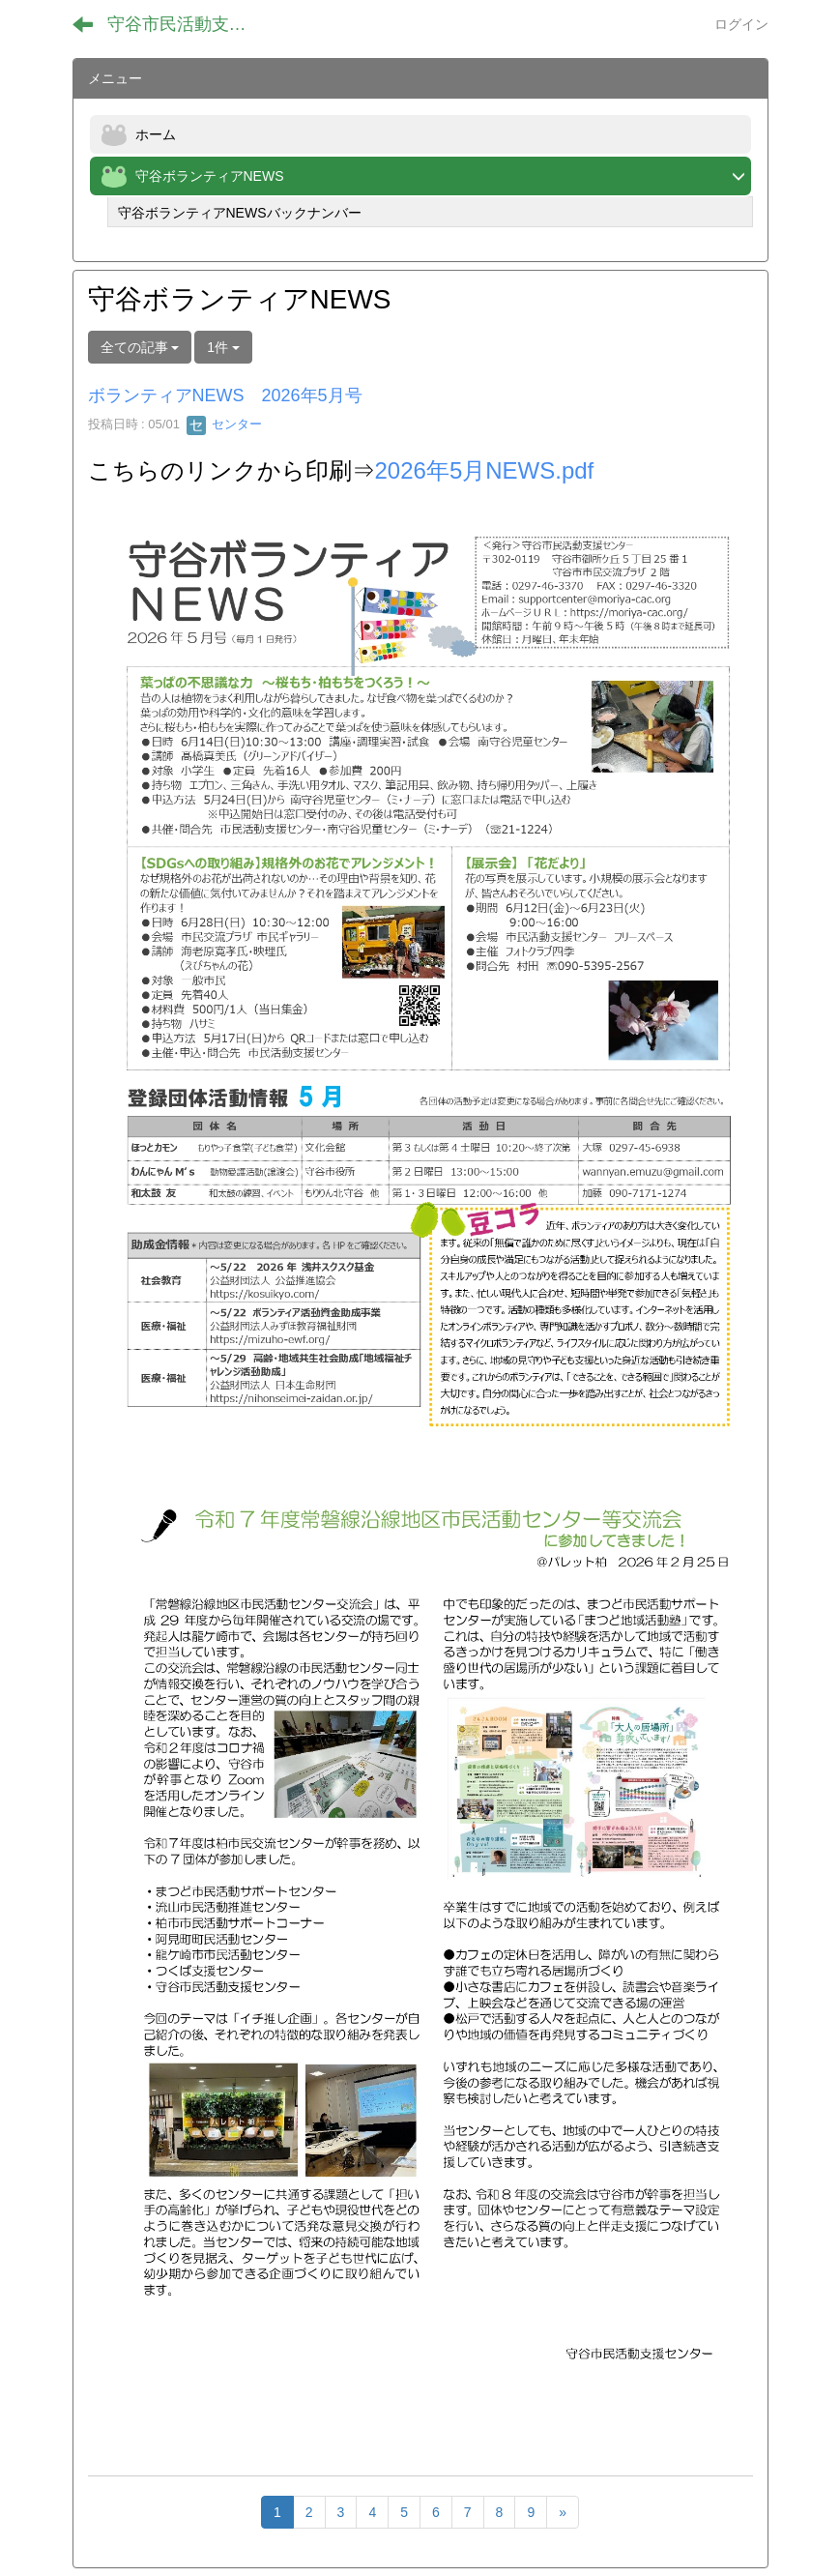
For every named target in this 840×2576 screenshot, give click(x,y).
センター (224, 424)
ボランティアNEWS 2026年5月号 (225, 395)
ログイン (741, 24)
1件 (223, 347)
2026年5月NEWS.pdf (484, 470)
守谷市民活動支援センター (189, 24)
